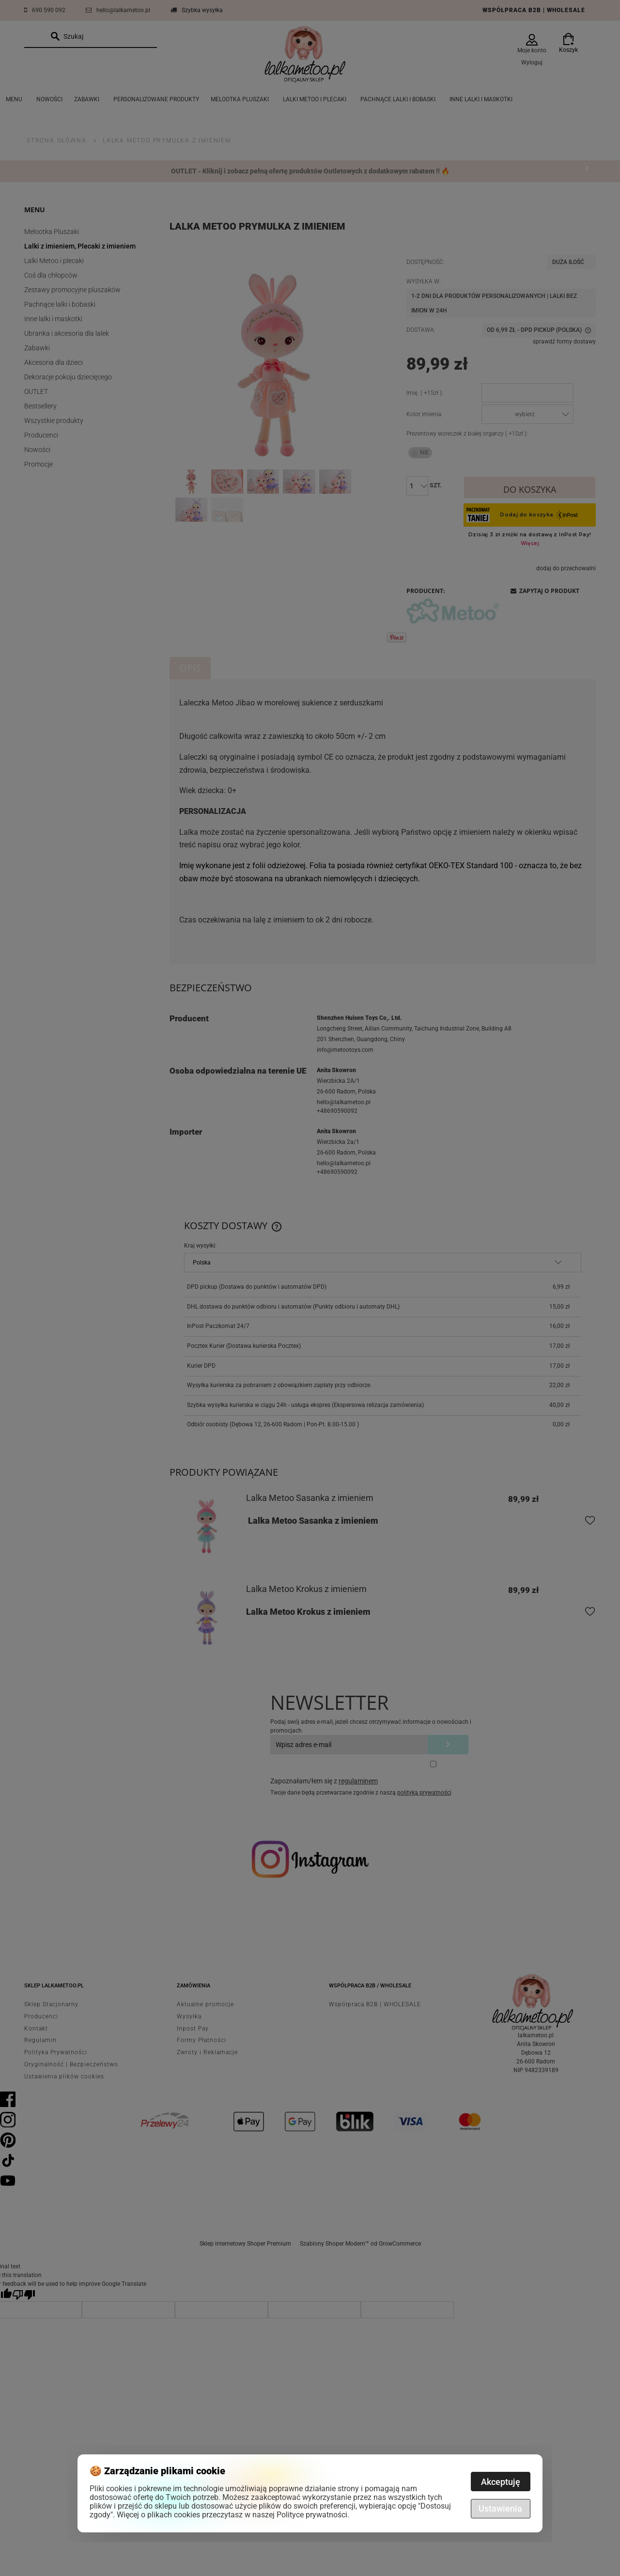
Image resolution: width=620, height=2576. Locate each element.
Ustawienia (500, 2508)
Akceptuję (500, 2482)
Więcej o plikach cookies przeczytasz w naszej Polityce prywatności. (233, 2514)
